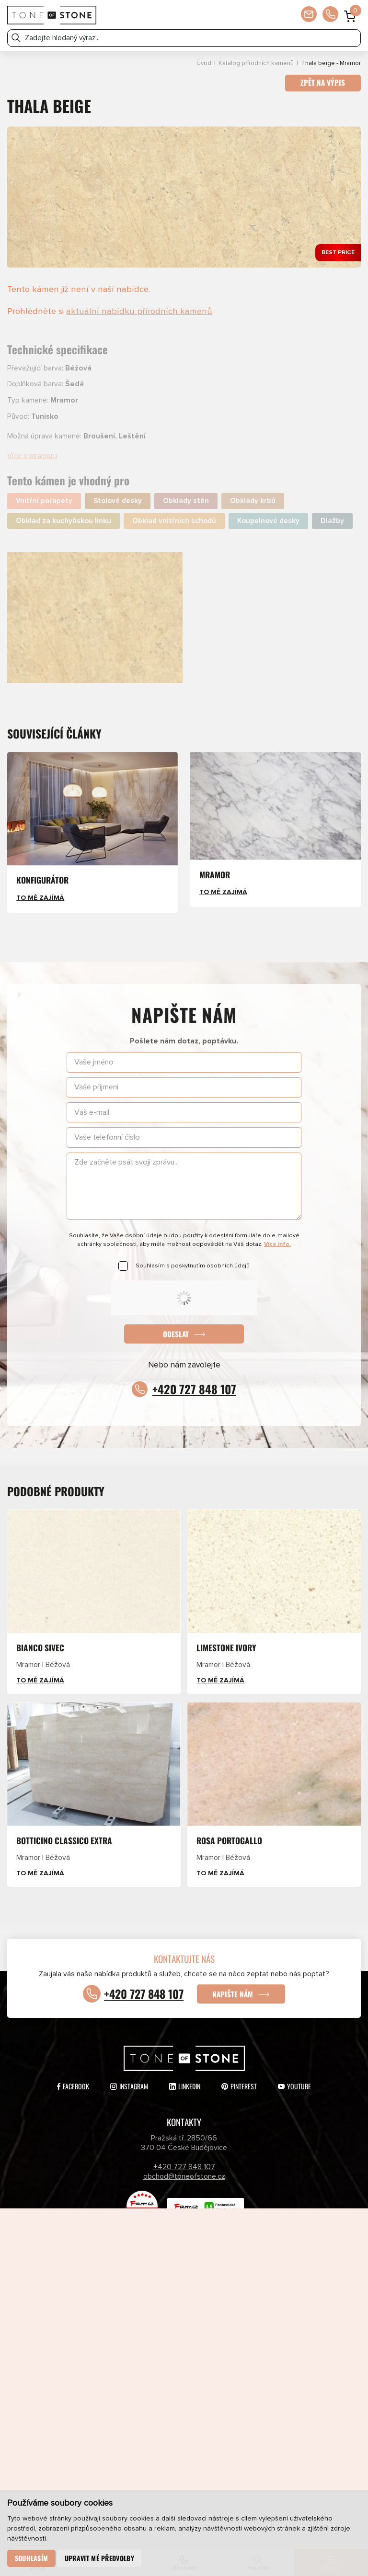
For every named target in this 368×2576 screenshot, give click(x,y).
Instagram (129, 2085)
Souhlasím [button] (31, 2558)
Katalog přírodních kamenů (256, 63)
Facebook (73, 2085)
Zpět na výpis (322, 83)
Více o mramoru (32, 456)
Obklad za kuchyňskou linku (63, 521)
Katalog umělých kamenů (258, 2295)
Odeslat (176, 1334)
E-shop (110, 2333)
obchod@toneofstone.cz (184, 2175)
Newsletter (110, 2370)
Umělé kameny (257, 2314)
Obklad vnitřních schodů (174, 521)
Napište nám (234, 1992)
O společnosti (258, 2333)
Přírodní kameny (110, 2314)
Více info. (277, 1245)
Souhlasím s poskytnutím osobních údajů (193, 1266)
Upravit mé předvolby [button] (99, 2558)
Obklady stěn (186, 501)
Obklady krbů (253, 501)
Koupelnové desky (268, 521)
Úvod (203, 63)
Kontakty (257, 2351)
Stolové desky (117, 501)
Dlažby (332, 521)
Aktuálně (257, 2277)
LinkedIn (184, 2085)
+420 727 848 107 (194, 1389)
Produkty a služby (110, 2277)
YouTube (294, 2085)
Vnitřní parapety (44, 501)
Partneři (110, 2351)
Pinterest (239, 2085)
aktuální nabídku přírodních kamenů (139, 311)
